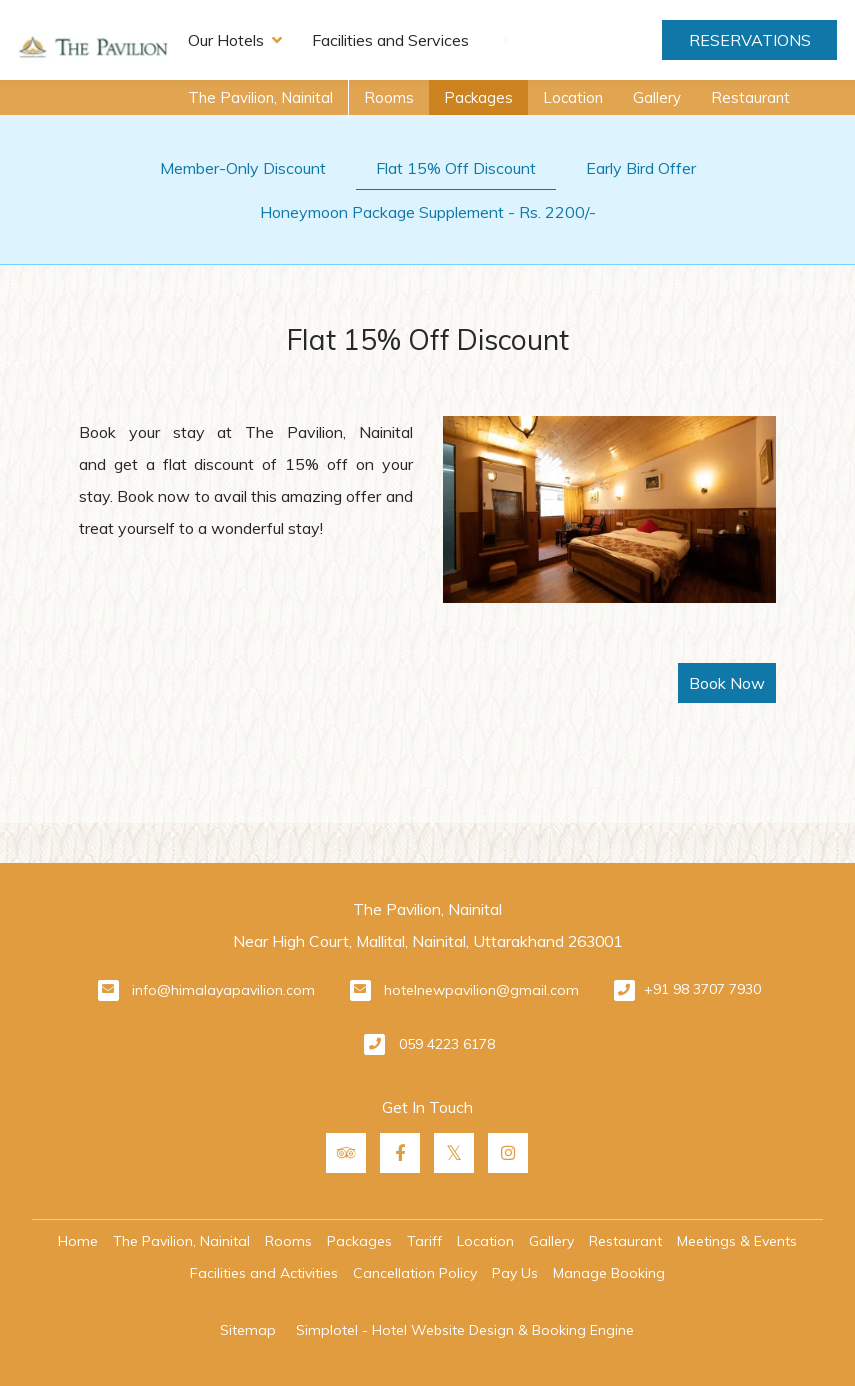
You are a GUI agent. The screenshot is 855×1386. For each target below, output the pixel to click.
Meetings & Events (737, 1241)
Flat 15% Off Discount (456, 168)
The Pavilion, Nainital (260, 97)
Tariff (424, 1241)
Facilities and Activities (264, 1273)
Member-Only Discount (243, 168)
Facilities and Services (390, 40)
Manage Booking (609, 1273)
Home (78, 1241)
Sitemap (248, 1330)
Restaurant (750, 97)
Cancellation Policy (415, 1273)
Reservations (750, 40)
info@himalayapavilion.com (223, 990)
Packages (478, 97)
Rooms (389, 97)
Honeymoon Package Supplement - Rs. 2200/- (428, 212)
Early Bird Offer (641, 168)
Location (573, 97)
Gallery (657, 97)
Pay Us (515, 1273)
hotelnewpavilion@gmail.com (481, 990)
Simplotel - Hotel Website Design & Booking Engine (465, 1330)
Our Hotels (235, 40)
